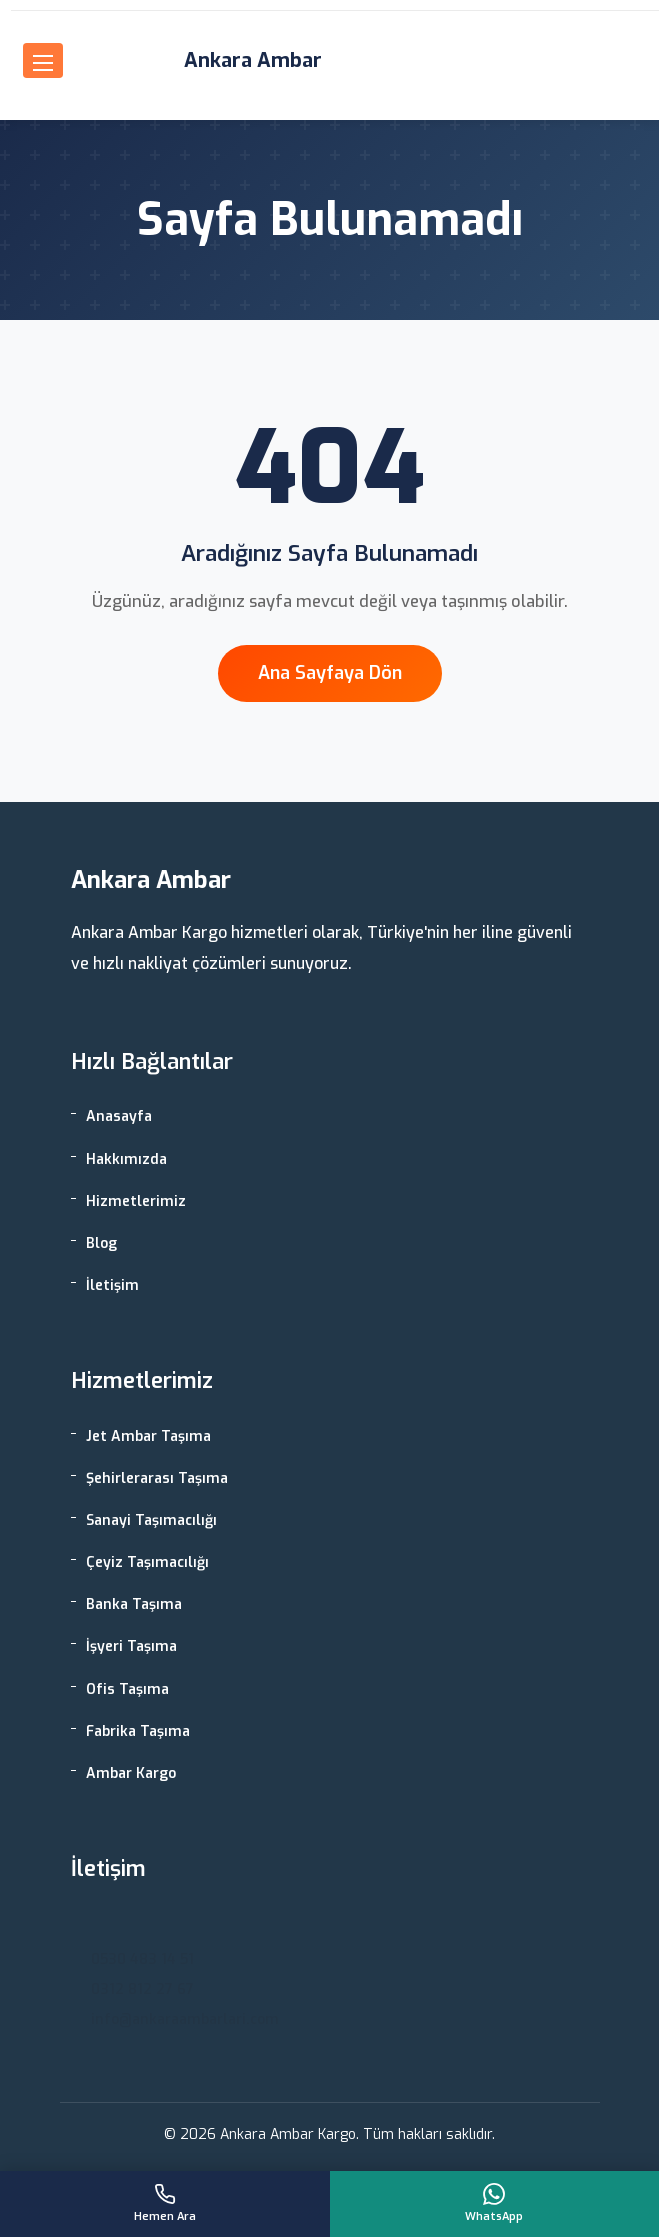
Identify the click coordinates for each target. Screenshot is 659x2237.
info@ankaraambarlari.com (185, 2019)
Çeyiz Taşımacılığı (147, 1562)
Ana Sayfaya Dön (330, 673)
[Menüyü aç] (43, 60)
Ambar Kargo (131, 1773)
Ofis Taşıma (127, 1689)
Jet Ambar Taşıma (148, 1436)
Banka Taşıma (134, 1604)
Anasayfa (119, 1116)
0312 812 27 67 (142, 1989)
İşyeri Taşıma (131, 1646)
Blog (101, 1243)
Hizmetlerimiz (136, 1201)
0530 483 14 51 (142, 1959)
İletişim (112, 1285)
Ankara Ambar (253, 60)
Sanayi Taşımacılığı (151, 1520)
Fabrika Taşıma (138, 1731)
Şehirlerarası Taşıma (157, 1478)
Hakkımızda (126, 1159)
